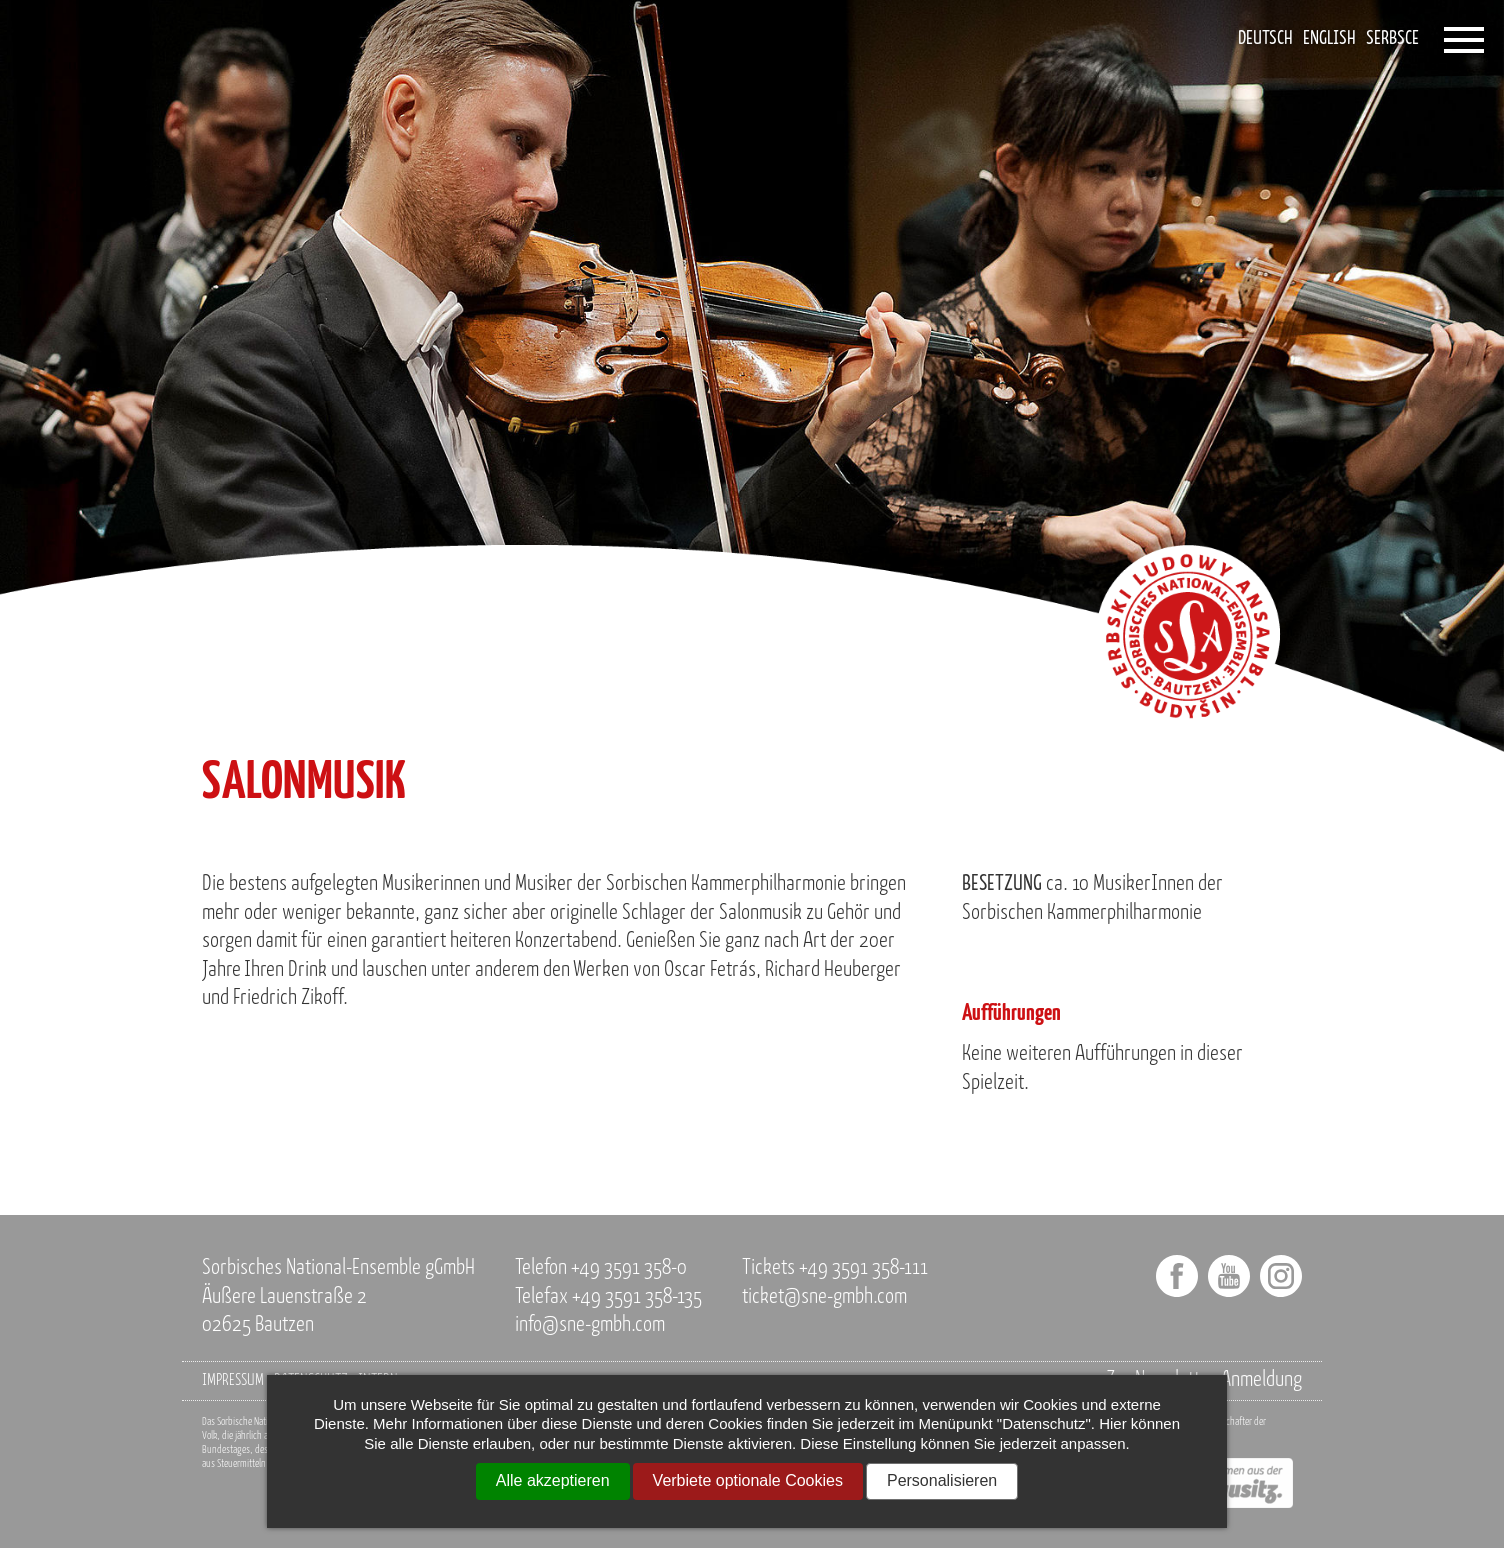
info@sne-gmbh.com (590, 1325)
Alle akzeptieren (553, 1480)
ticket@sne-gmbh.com (824, 1297)
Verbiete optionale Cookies (748, 1480)
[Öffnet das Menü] (1464, 40)
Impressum (233, 1381)
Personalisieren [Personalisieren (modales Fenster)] (942, 1480)
